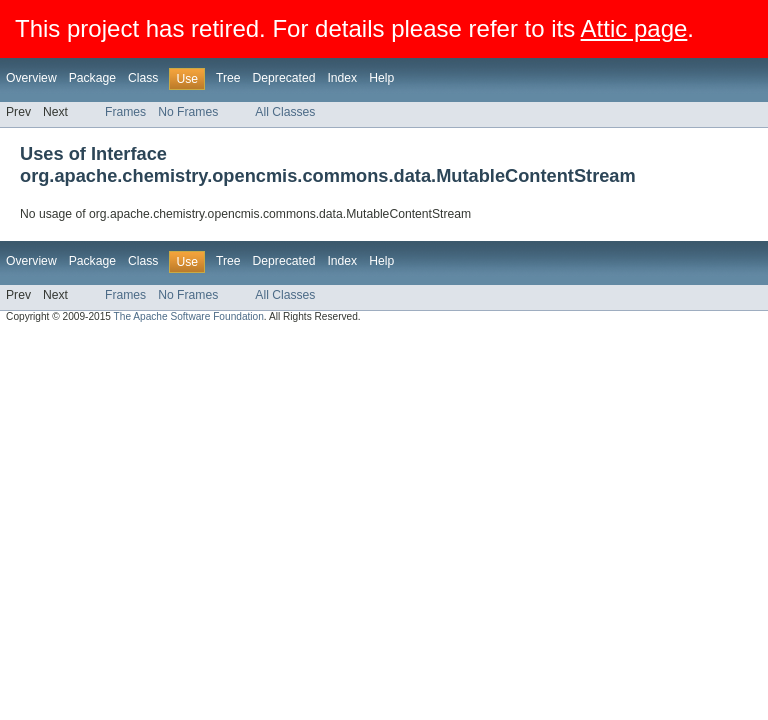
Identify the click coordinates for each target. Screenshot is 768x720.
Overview (31, 78)
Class (143, 78)
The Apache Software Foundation (189, 316)
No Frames (188, 112)
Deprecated (284, 78)
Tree (228, 78)
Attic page (634, 28)
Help (381, 78)
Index (342, 78)
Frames (125, 112)
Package (92, 78)
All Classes (285, 112)
